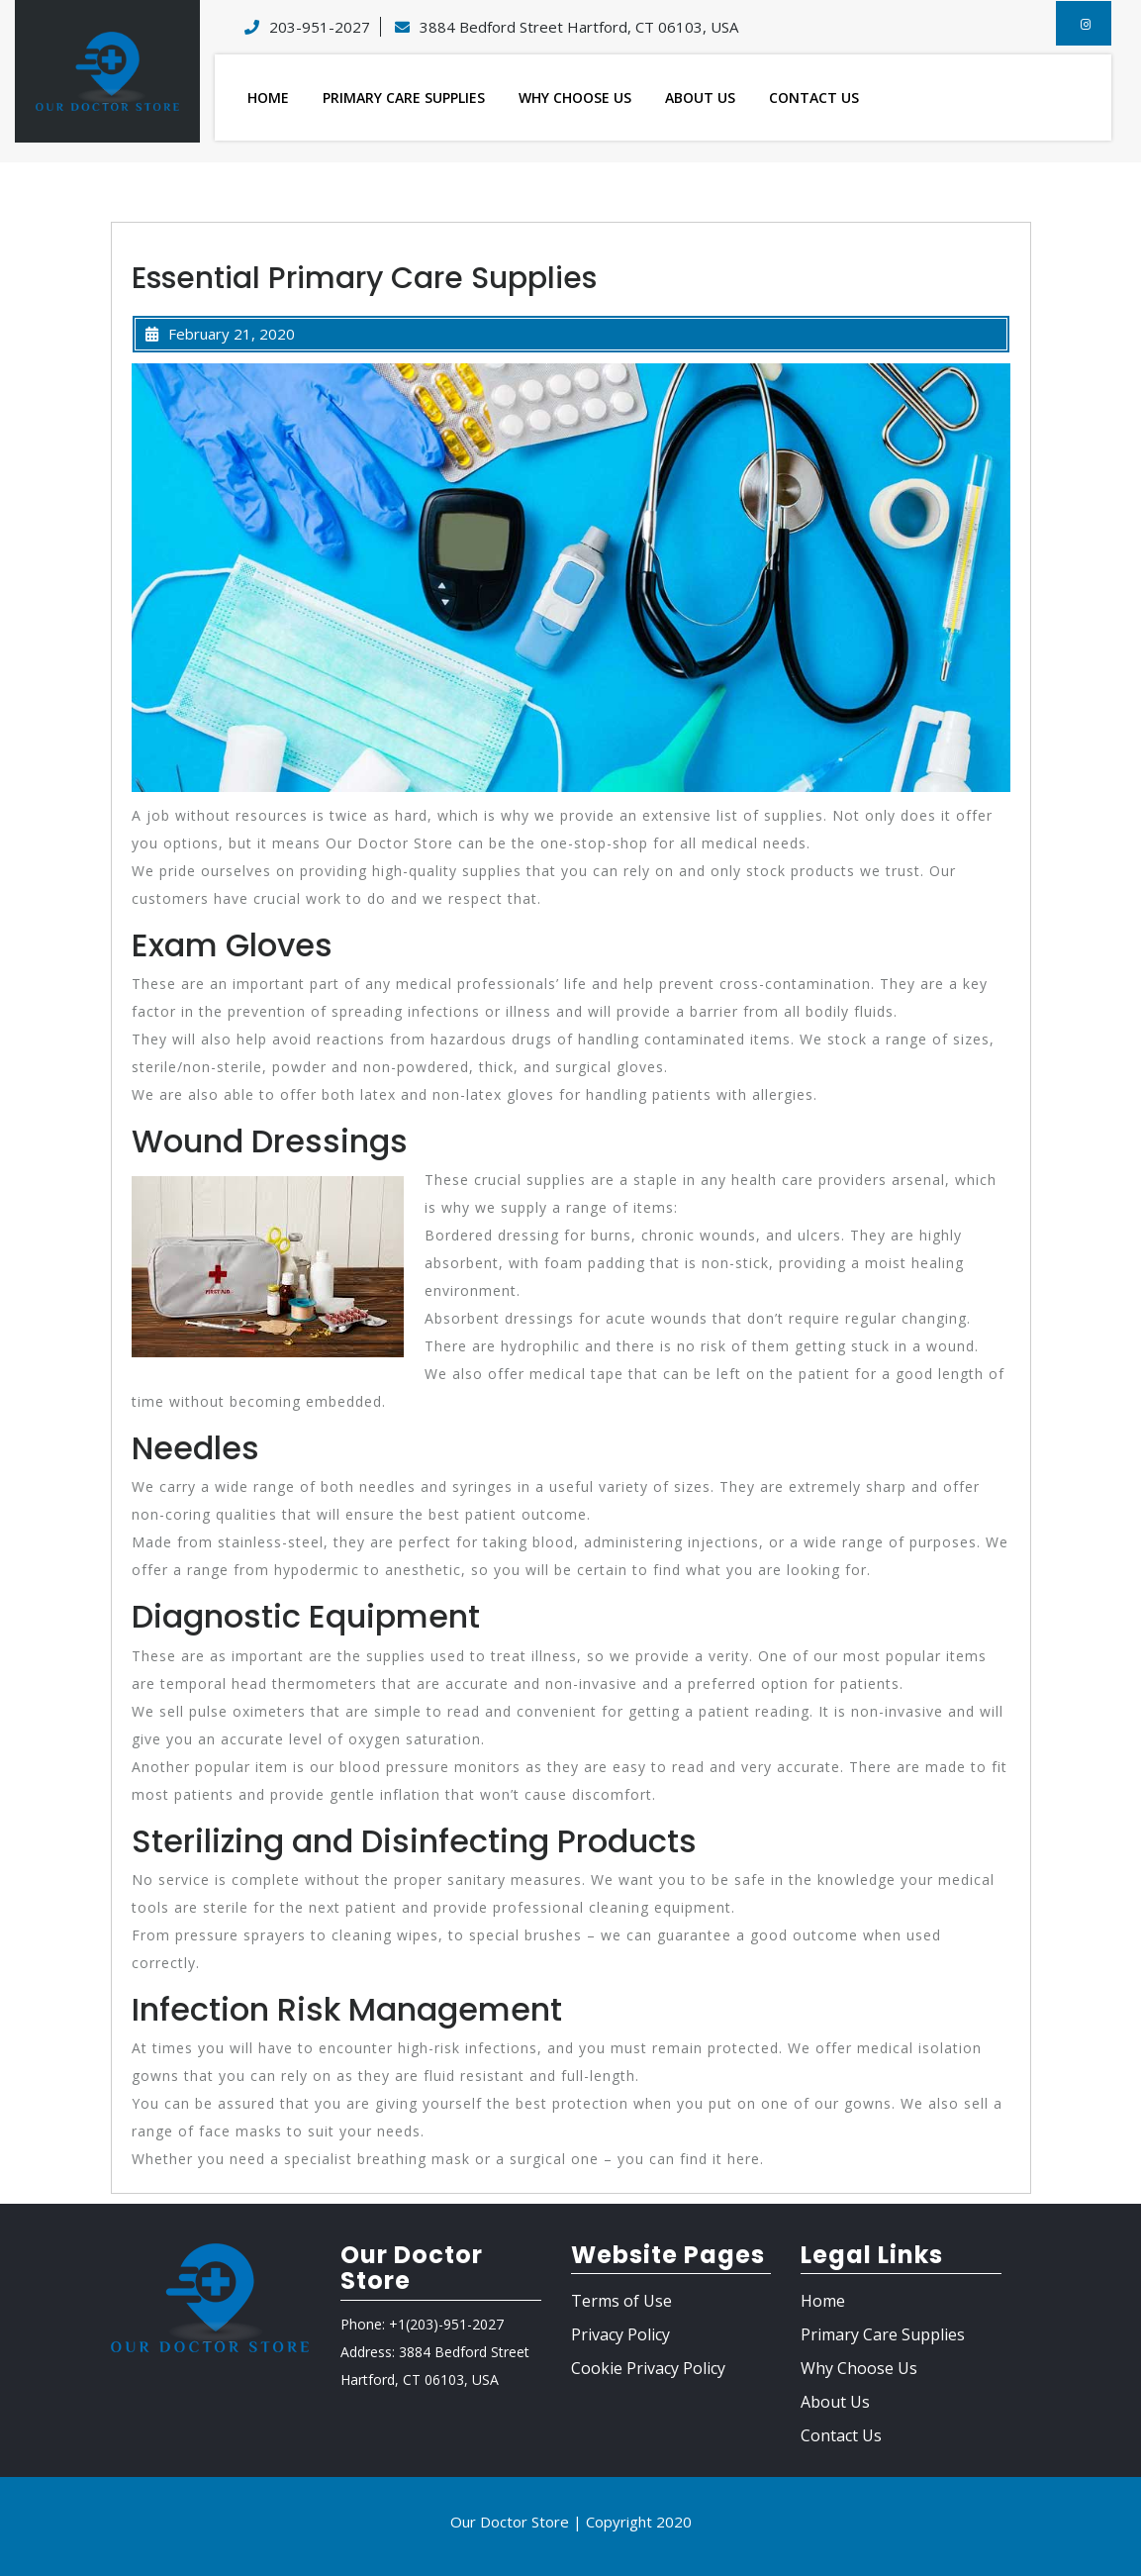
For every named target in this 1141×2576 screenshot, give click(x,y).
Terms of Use (621, 2301)
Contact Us (814, 97)
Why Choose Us (575, 97)
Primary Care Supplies (404, 97)
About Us (700, 97)
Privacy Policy (620, 2334)
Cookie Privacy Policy (648, 2368)
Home (268, 97)
